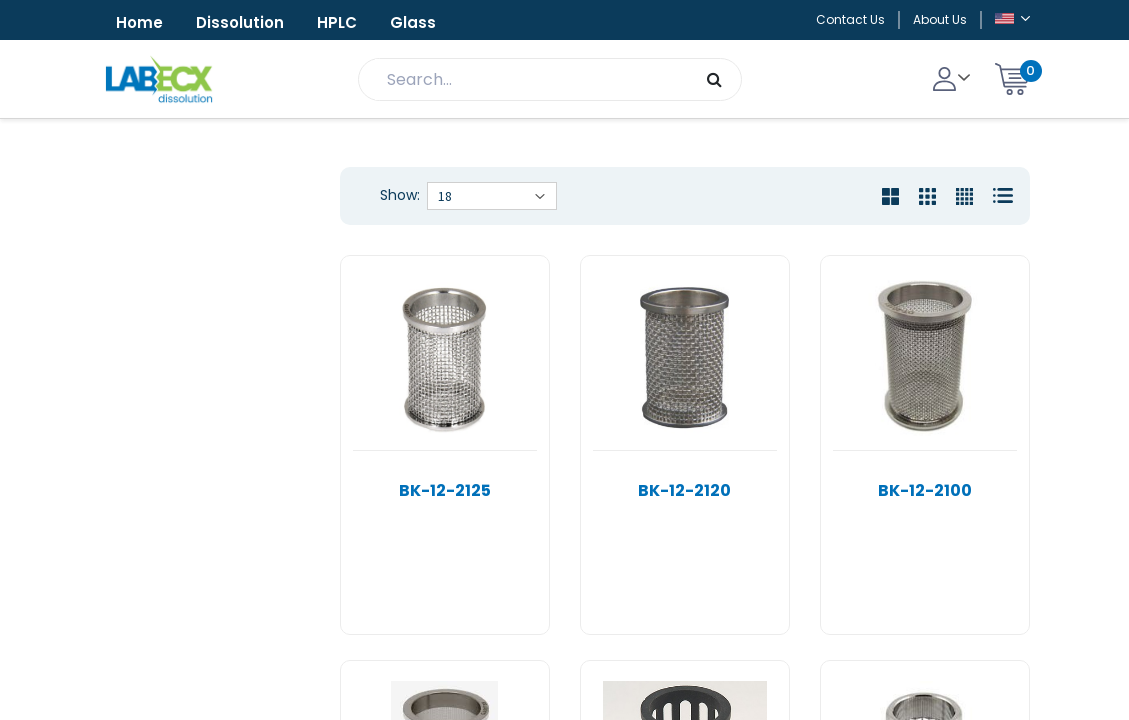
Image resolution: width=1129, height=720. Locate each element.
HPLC (337, 22)
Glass (413, 22)
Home (139, 22)
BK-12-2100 (925, 490)
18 (445, 196)
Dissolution (240, 22)
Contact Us (850, 19)
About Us (940, 19)
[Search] (714, 79)
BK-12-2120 (684, 490)
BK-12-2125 (445, 490)
